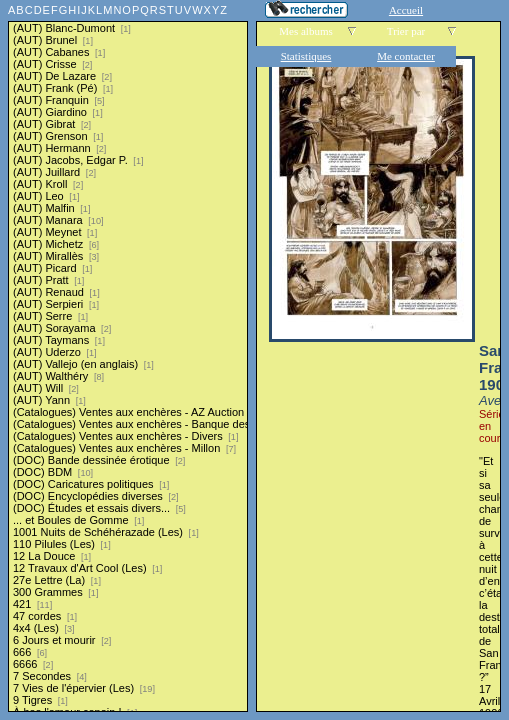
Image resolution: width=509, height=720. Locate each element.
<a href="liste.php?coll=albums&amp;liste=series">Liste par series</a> (128, 356)
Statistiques (306, 56)
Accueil (406, 10)
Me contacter (406, 56)
